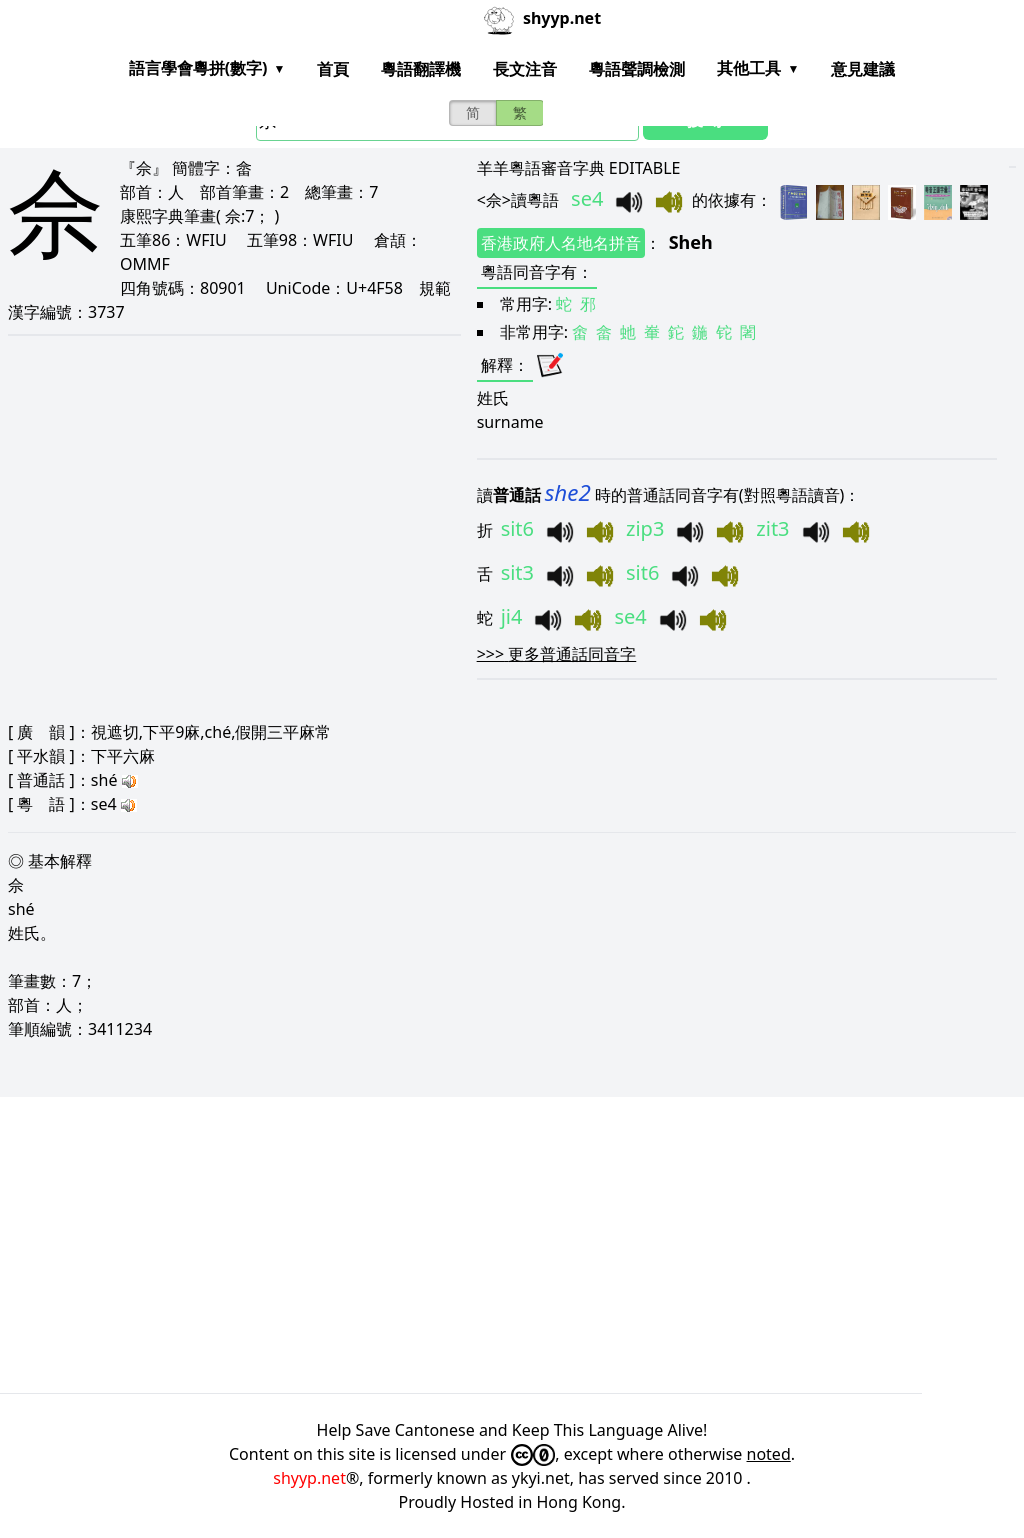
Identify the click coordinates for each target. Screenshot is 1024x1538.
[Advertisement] (512, 1245)
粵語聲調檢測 (637, 69)
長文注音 (525, 69)
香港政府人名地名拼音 (561, 243)
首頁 (333, 69)
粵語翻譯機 (421, 69)
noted (769, 1454)
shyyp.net (309, 1478)
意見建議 (863, 69)
